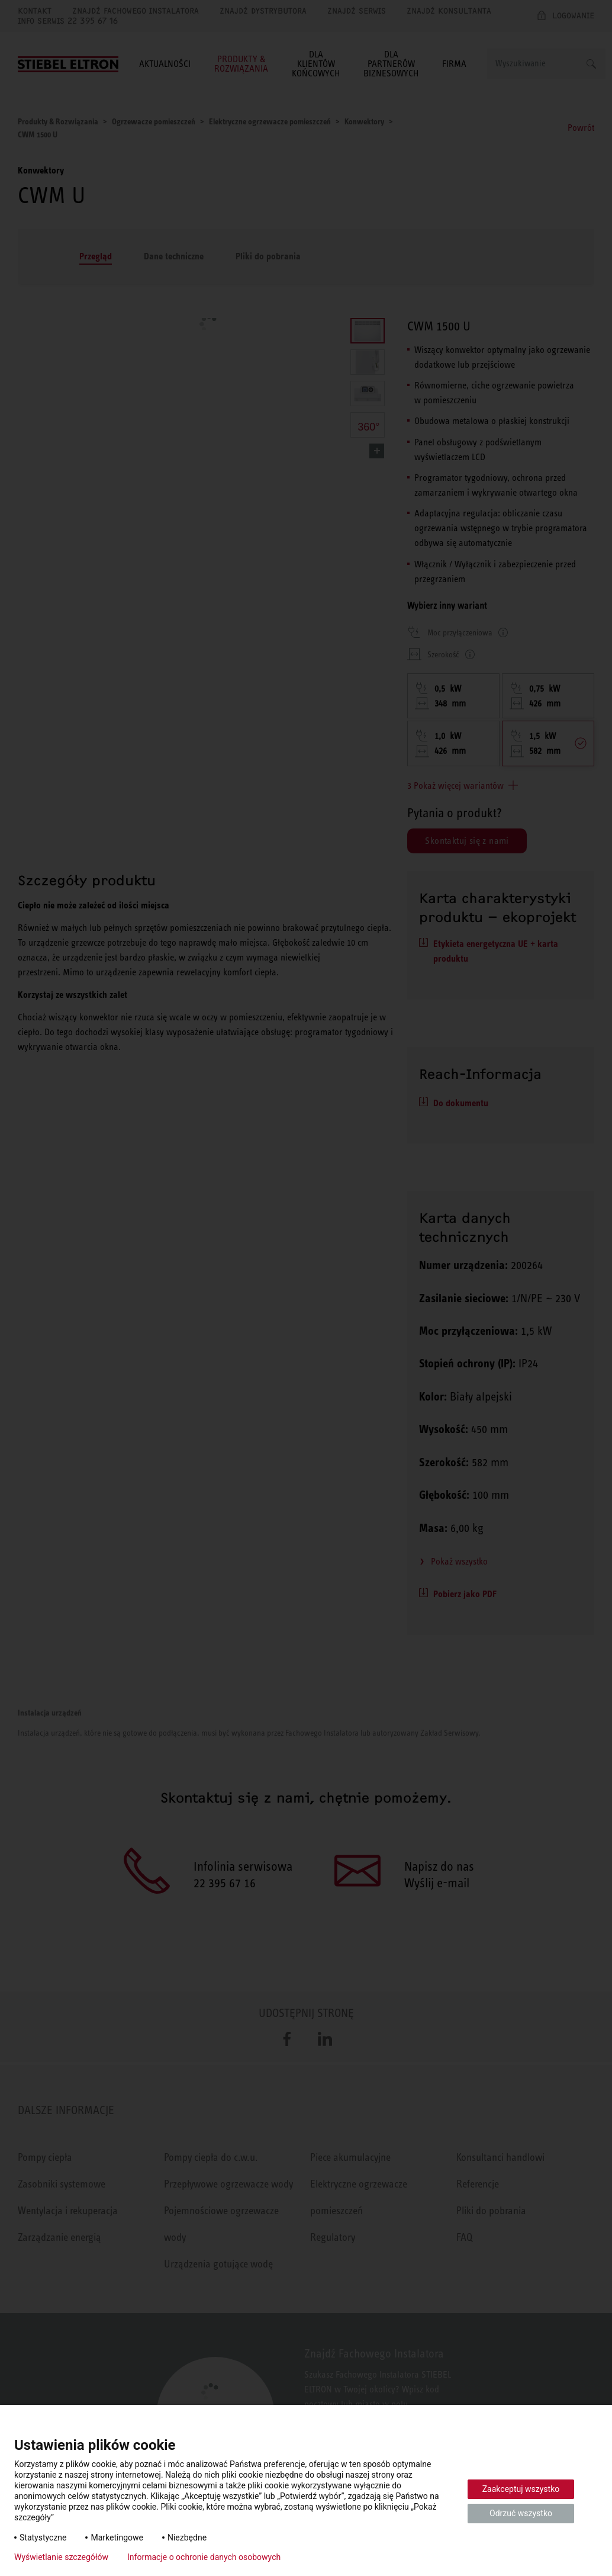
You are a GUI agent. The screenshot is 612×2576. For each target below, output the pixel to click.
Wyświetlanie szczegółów (61, 2557)
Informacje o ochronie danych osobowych (204, 2557)
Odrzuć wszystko (520, 2513)
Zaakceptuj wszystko (521, 2489)
